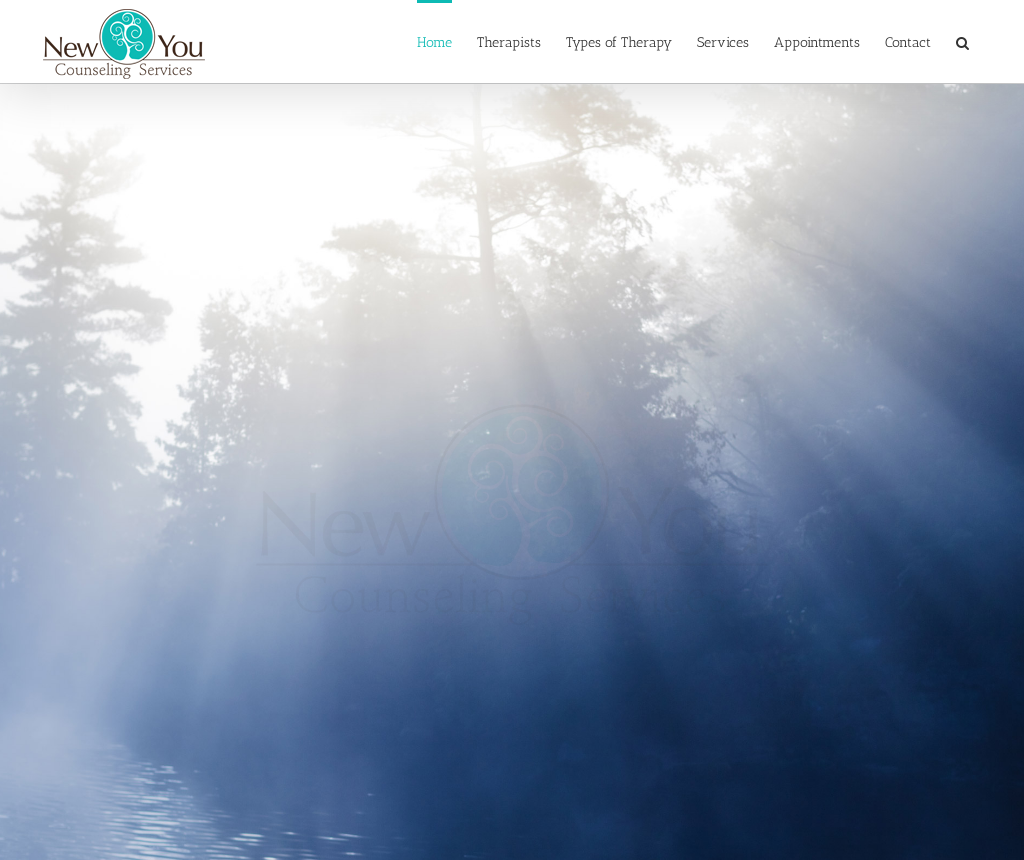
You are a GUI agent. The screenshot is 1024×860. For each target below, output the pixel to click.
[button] (962, 41)
